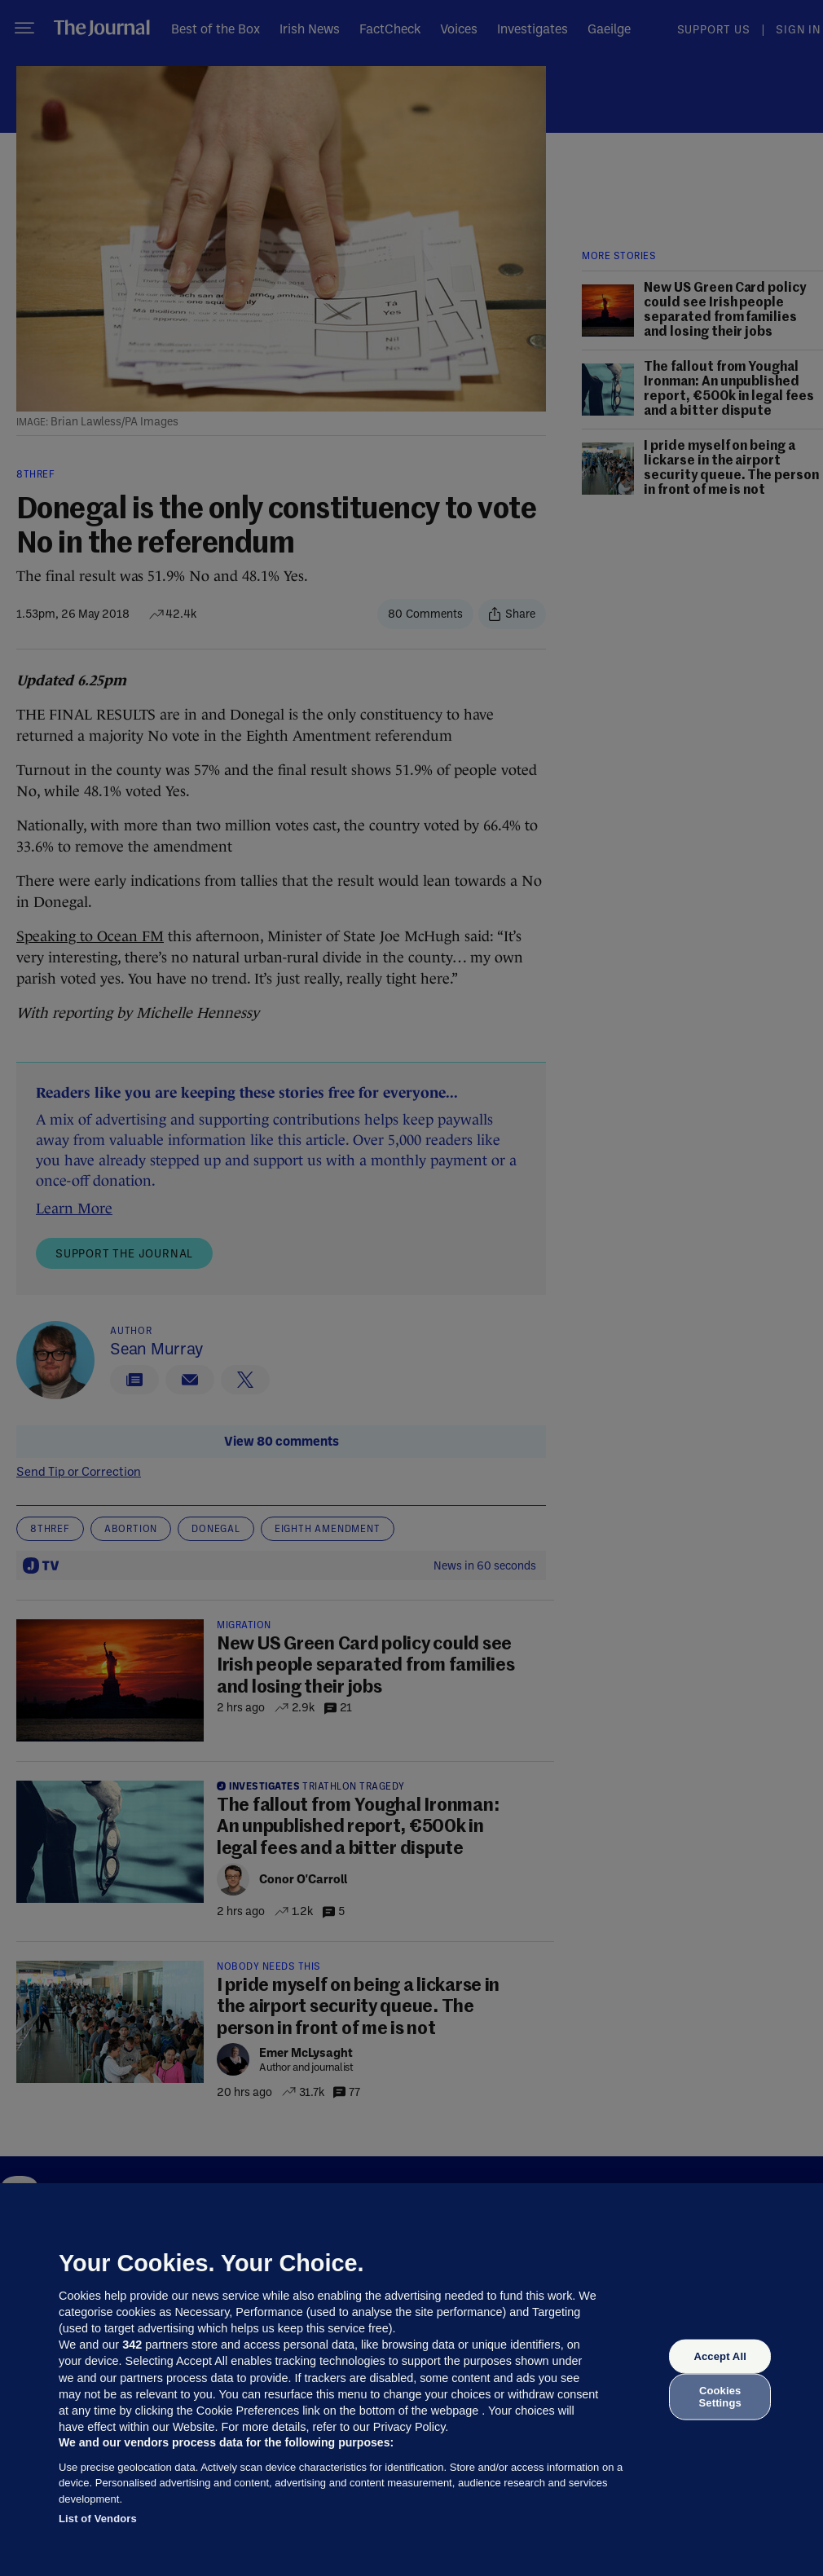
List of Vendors (98, 2518)
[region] (411, 2379)
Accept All (719, 2356)
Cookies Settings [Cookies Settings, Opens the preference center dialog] (720, 2396)
